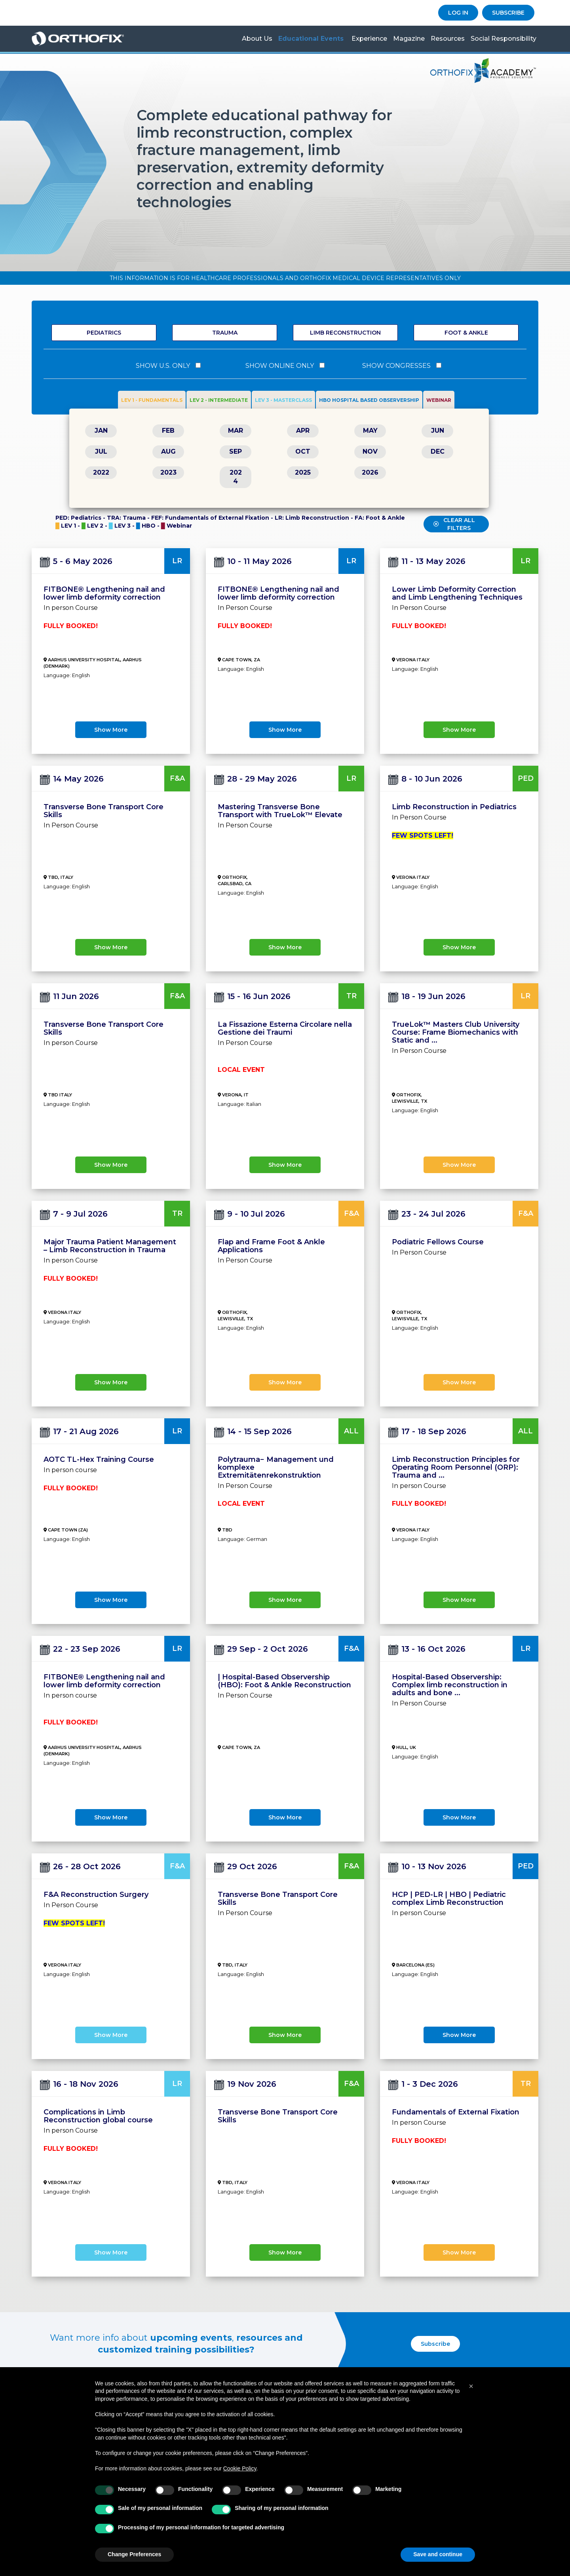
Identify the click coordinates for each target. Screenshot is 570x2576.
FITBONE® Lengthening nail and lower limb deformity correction (104, 593)
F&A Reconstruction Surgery (96, 1894)
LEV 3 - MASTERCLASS (283, 400)
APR (303, 430)
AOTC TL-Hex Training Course (99, 1459)
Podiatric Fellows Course (438, 1242)
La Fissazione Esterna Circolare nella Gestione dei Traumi (285, 1028)
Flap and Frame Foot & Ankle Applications (271, 1246)
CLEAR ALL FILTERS (454, 524)
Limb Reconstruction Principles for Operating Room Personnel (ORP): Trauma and (456, 1467)
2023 (168, 472)
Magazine (409, 38)
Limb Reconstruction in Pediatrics (454, 807)
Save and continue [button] (437, 2554)
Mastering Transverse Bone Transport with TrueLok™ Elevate (280, 811)
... (434, 1040)
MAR (235, 430)
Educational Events (311, 38)
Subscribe (435, 2343)
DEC (438, 451)
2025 (303, 472)
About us (257, 38)
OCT (302, 451)
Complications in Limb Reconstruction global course (98, 2116)
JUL (101, 451)
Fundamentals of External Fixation (455, 2112)
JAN (101, 430)
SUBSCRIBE (508, 12)
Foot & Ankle (466, 332)
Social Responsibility (503, 38)
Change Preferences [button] (134, 2554)
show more (110, 729)
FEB (168, 430)
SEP (235, 451)
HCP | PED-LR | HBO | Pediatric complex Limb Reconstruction (449, 1898)
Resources (448, 38)
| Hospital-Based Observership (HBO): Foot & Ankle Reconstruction (284, 1681)
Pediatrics (104, 332)
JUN (437, 430)
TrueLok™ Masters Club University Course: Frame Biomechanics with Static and (455, 1032)
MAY (370, 430)
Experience (369, 38)
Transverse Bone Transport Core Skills (103, 811)
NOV (370, 451)
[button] (471, 2386)
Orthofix (89, 39)
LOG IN (458, 12)
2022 (101, 472)
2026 (370, 472)
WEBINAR (438, 400)
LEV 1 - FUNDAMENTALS (151, 400)
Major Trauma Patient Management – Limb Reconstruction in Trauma (110, 1246)
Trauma (225, 332)
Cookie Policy (239, 2468)
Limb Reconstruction (345, 332)
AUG (168, 451)
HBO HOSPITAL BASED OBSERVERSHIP (369, 400)
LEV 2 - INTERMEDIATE (219, 400)
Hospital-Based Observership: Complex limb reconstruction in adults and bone (449, 1685)
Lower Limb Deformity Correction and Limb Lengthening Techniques (457, 593)
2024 (236, 477)
